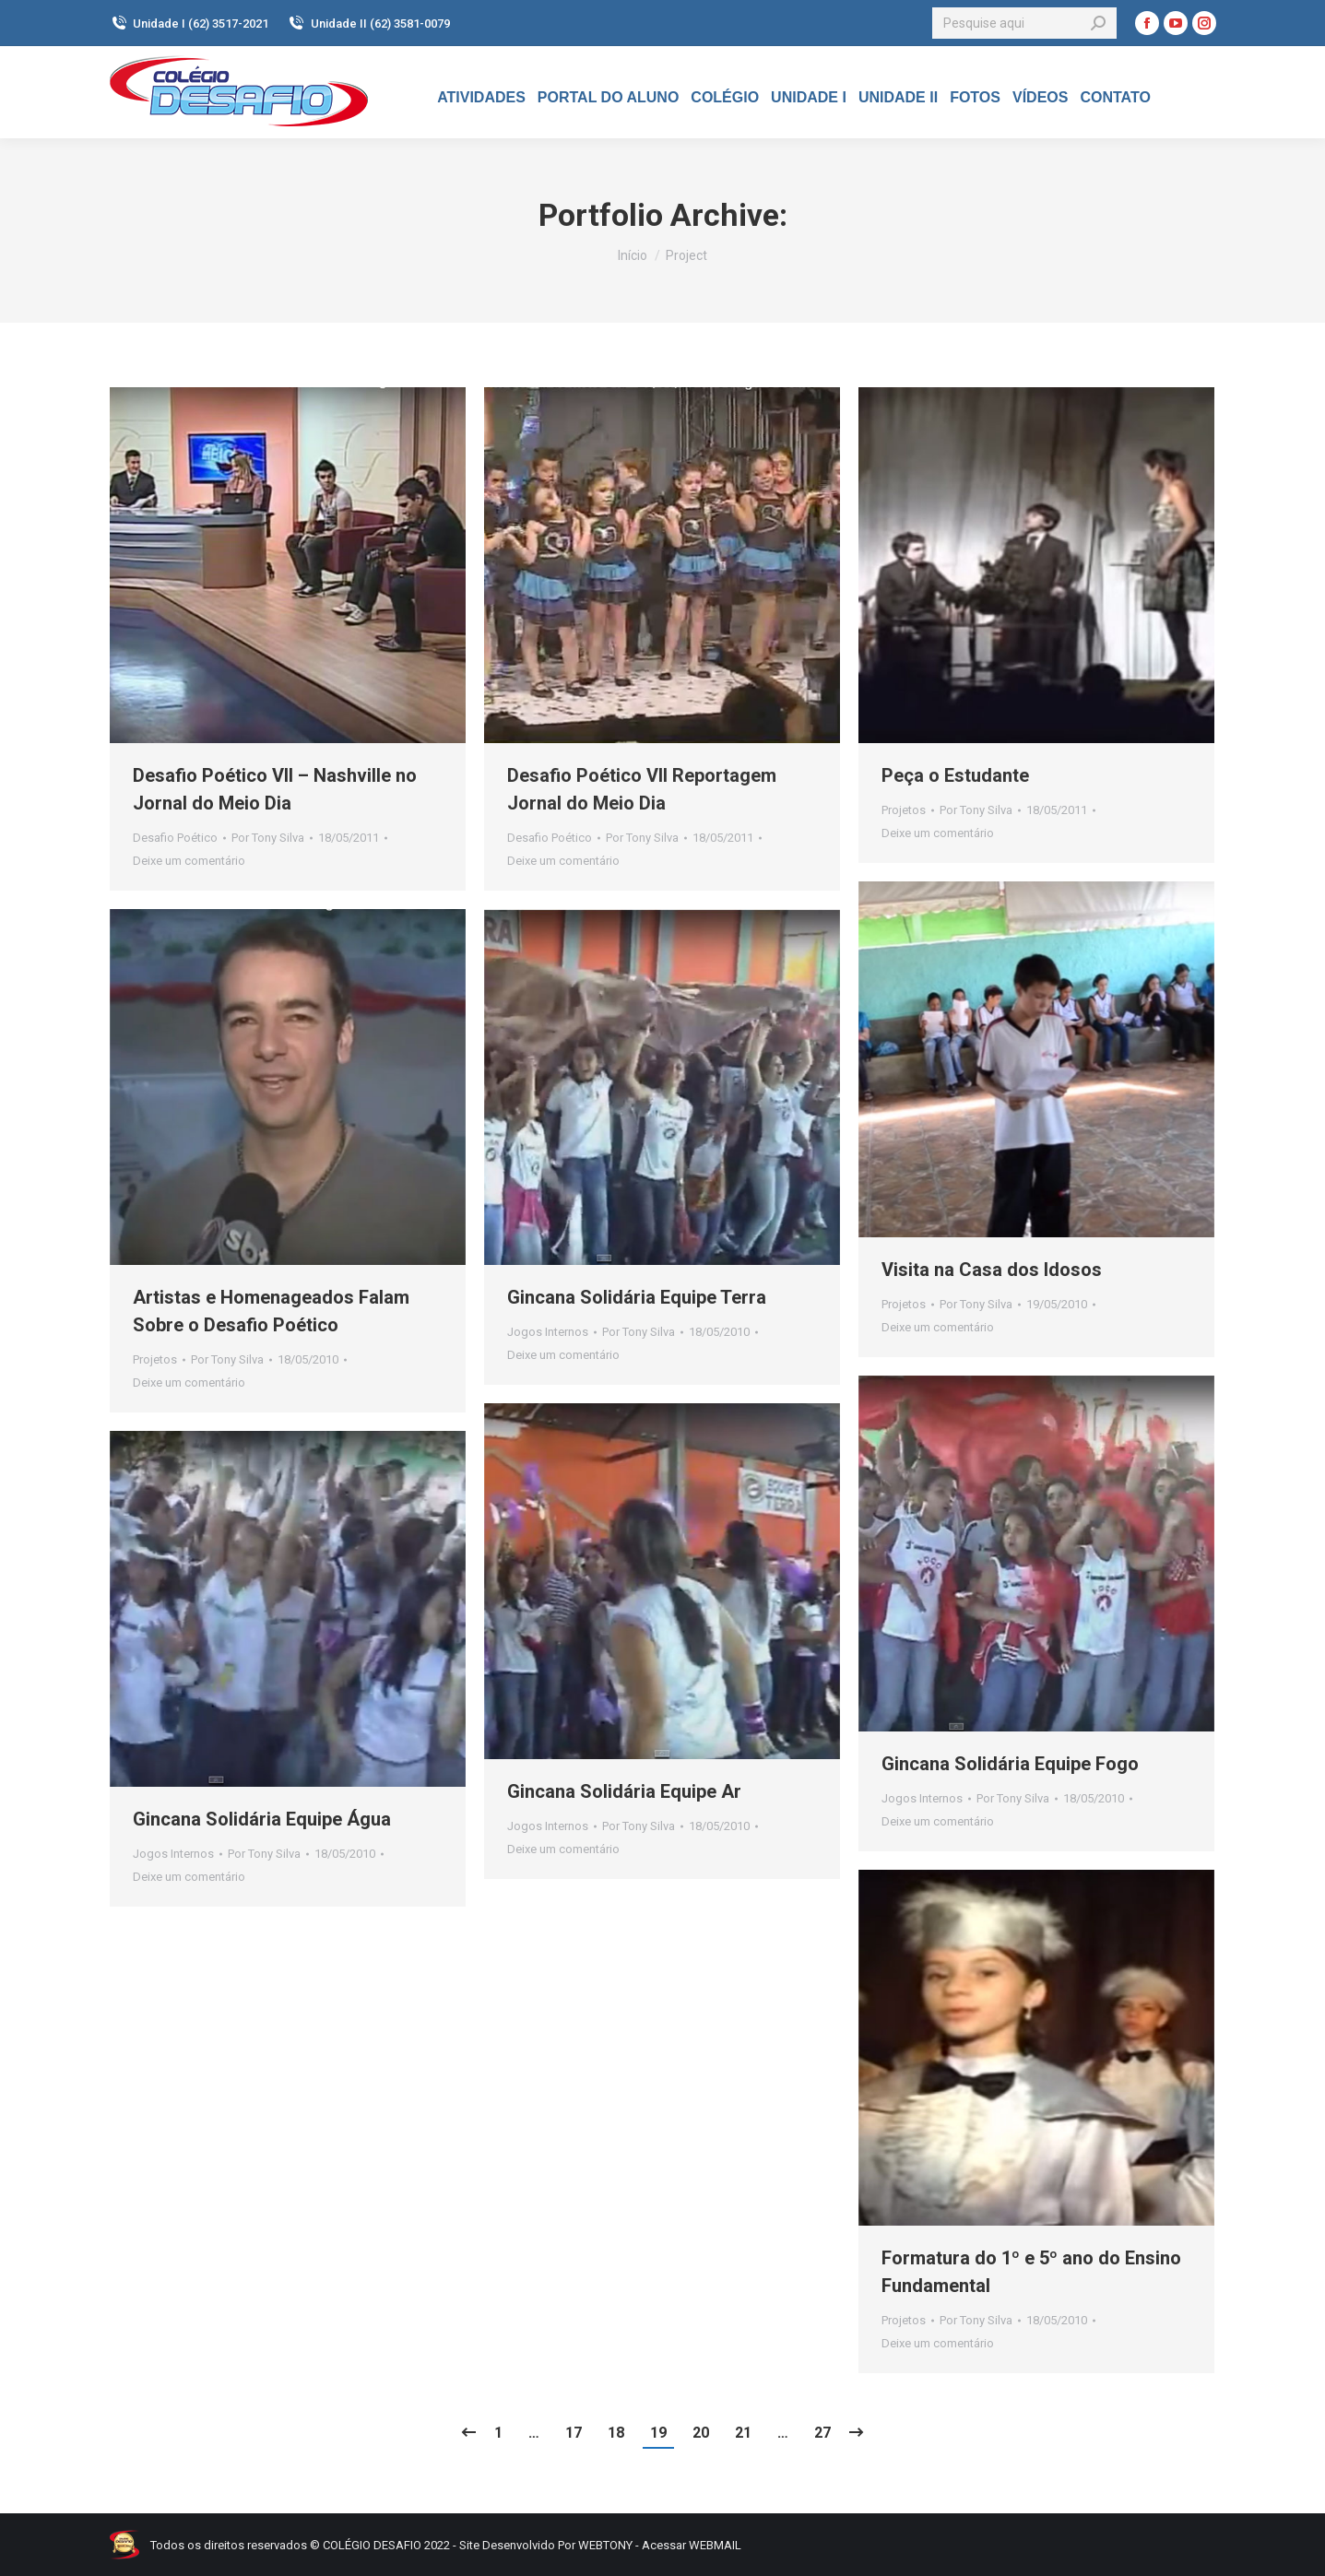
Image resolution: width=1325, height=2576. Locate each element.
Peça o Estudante (955, 775)
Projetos (903, 810)
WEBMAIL (715, 2545)
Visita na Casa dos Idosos (991, 1269)
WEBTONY (605, 2545)
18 (616, 2432)
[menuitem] (481, 98)
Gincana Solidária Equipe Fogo (1010, 1764)
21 (743, 2432)
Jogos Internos (547, 1332)
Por (267, 838)
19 (658, 2432)
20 (700, 2432)
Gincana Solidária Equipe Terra (636, 1297)
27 (822, 2432)
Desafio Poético (175, 838)
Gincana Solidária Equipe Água (262, 1819)
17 (573, 2432)
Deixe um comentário (189, 861)
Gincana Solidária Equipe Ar (624, 1791)
